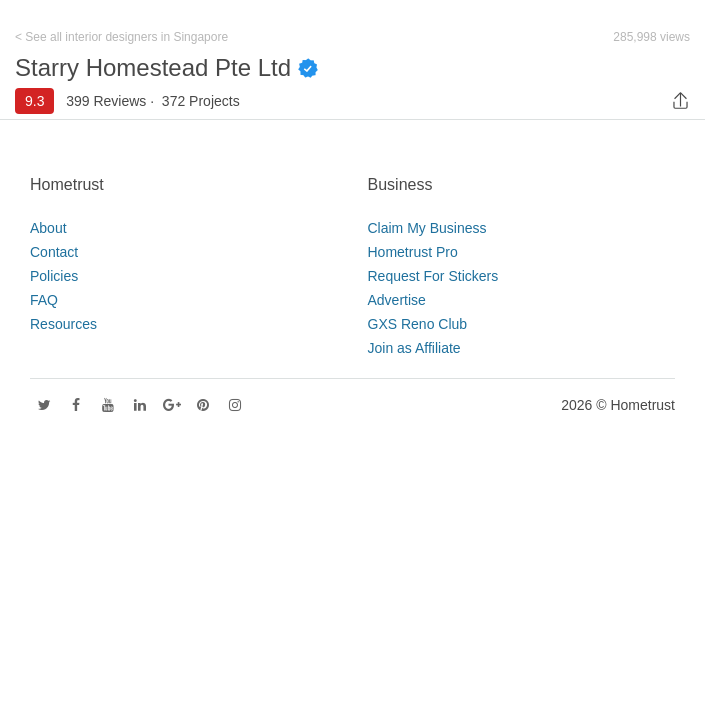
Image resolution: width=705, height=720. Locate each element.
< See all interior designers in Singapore (121, 37)
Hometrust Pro (413, 252)
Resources (63, 324)
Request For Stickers (433, 276)
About (48, 228)
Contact (54, 252)
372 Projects (201, 101)
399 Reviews (106, 101)
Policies (54, 276)
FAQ (44, 300)
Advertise (397, 300)
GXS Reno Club (418, 324)
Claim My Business (427, 228)
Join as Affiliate (414, 348)
